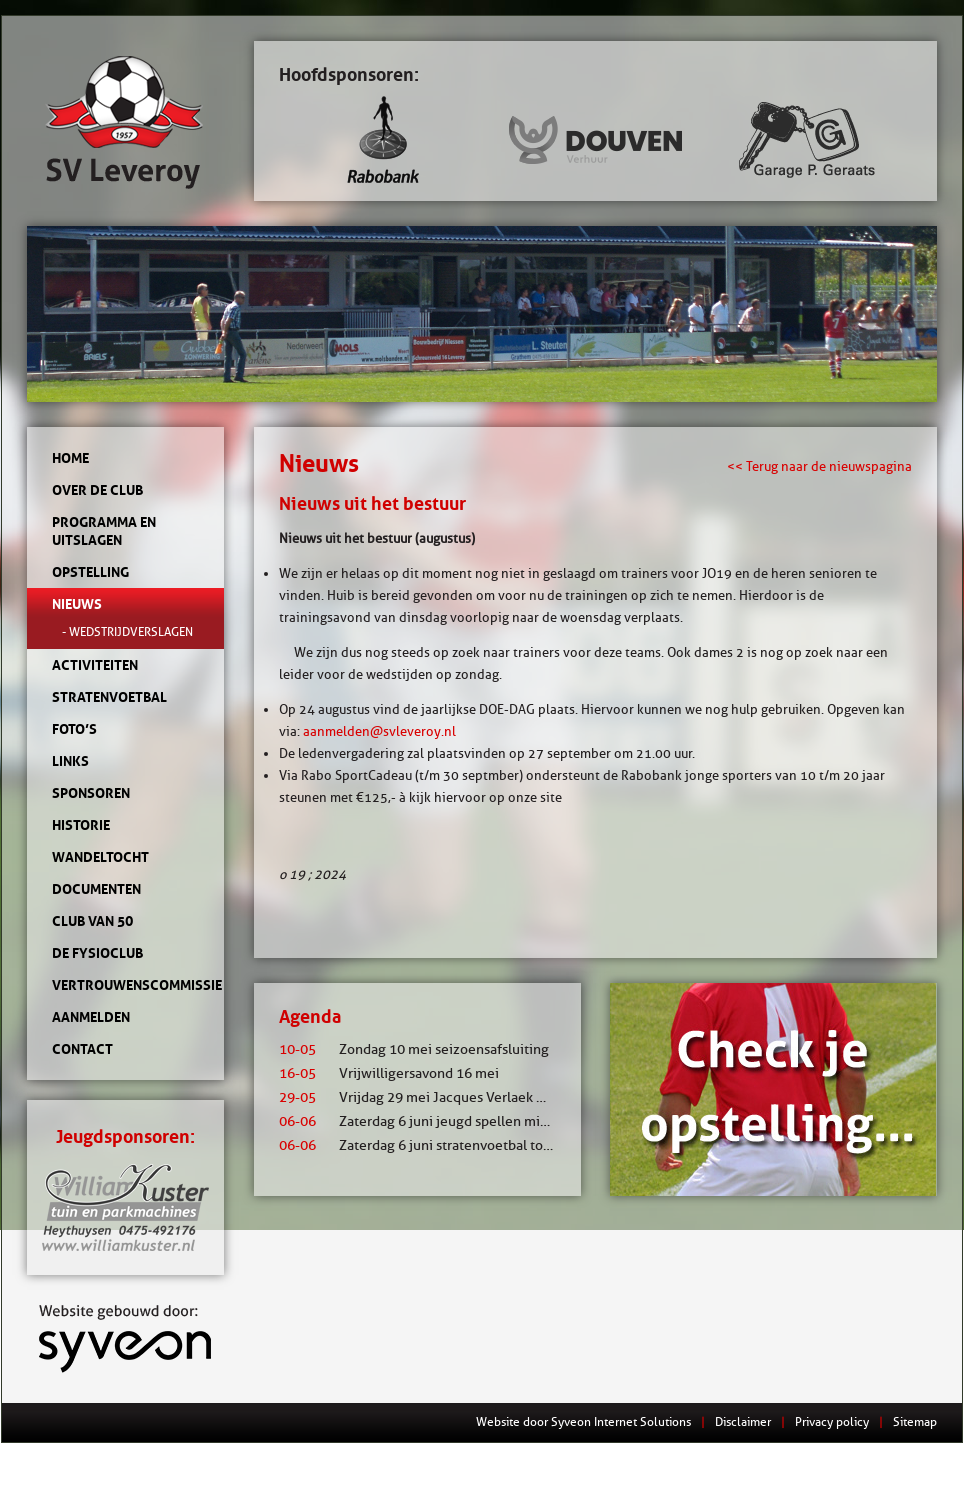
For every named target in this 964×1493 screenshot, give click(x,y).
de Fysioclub (97, 953)
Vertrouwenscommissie (125, 985)
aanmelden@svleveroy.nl (379, 731)
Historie (81, 825)
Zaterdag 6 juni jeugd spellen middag (425, 1121)
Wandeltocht (100, 857)
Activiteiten (95, 665)
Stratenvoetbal (109, 697)
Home (70, 458)
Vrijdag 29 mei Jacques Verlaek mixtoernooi (446, 1097)
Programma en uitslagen (104, 531)
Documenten (96, 889)
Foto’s (74, 729)
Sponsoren (91, 793)
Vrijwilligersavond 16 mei (389, 1073)
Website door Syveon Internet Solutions (583, 1421)
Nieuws (77, 604)
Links (70, 761)
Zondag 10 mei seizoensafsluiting (414, 1049)
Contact (82, 1049)
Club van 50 (92, 921)
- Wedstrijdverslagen (127, 631)
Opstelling (90, 572)
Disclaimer (743, 1421)
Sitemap (915, 1421)
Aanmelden (91, 1017)
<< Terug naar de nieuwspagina (819, 466)
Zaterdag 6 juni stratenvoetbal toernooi (431, 1145)
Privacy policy (832, 1421)
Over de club (97, 490)
